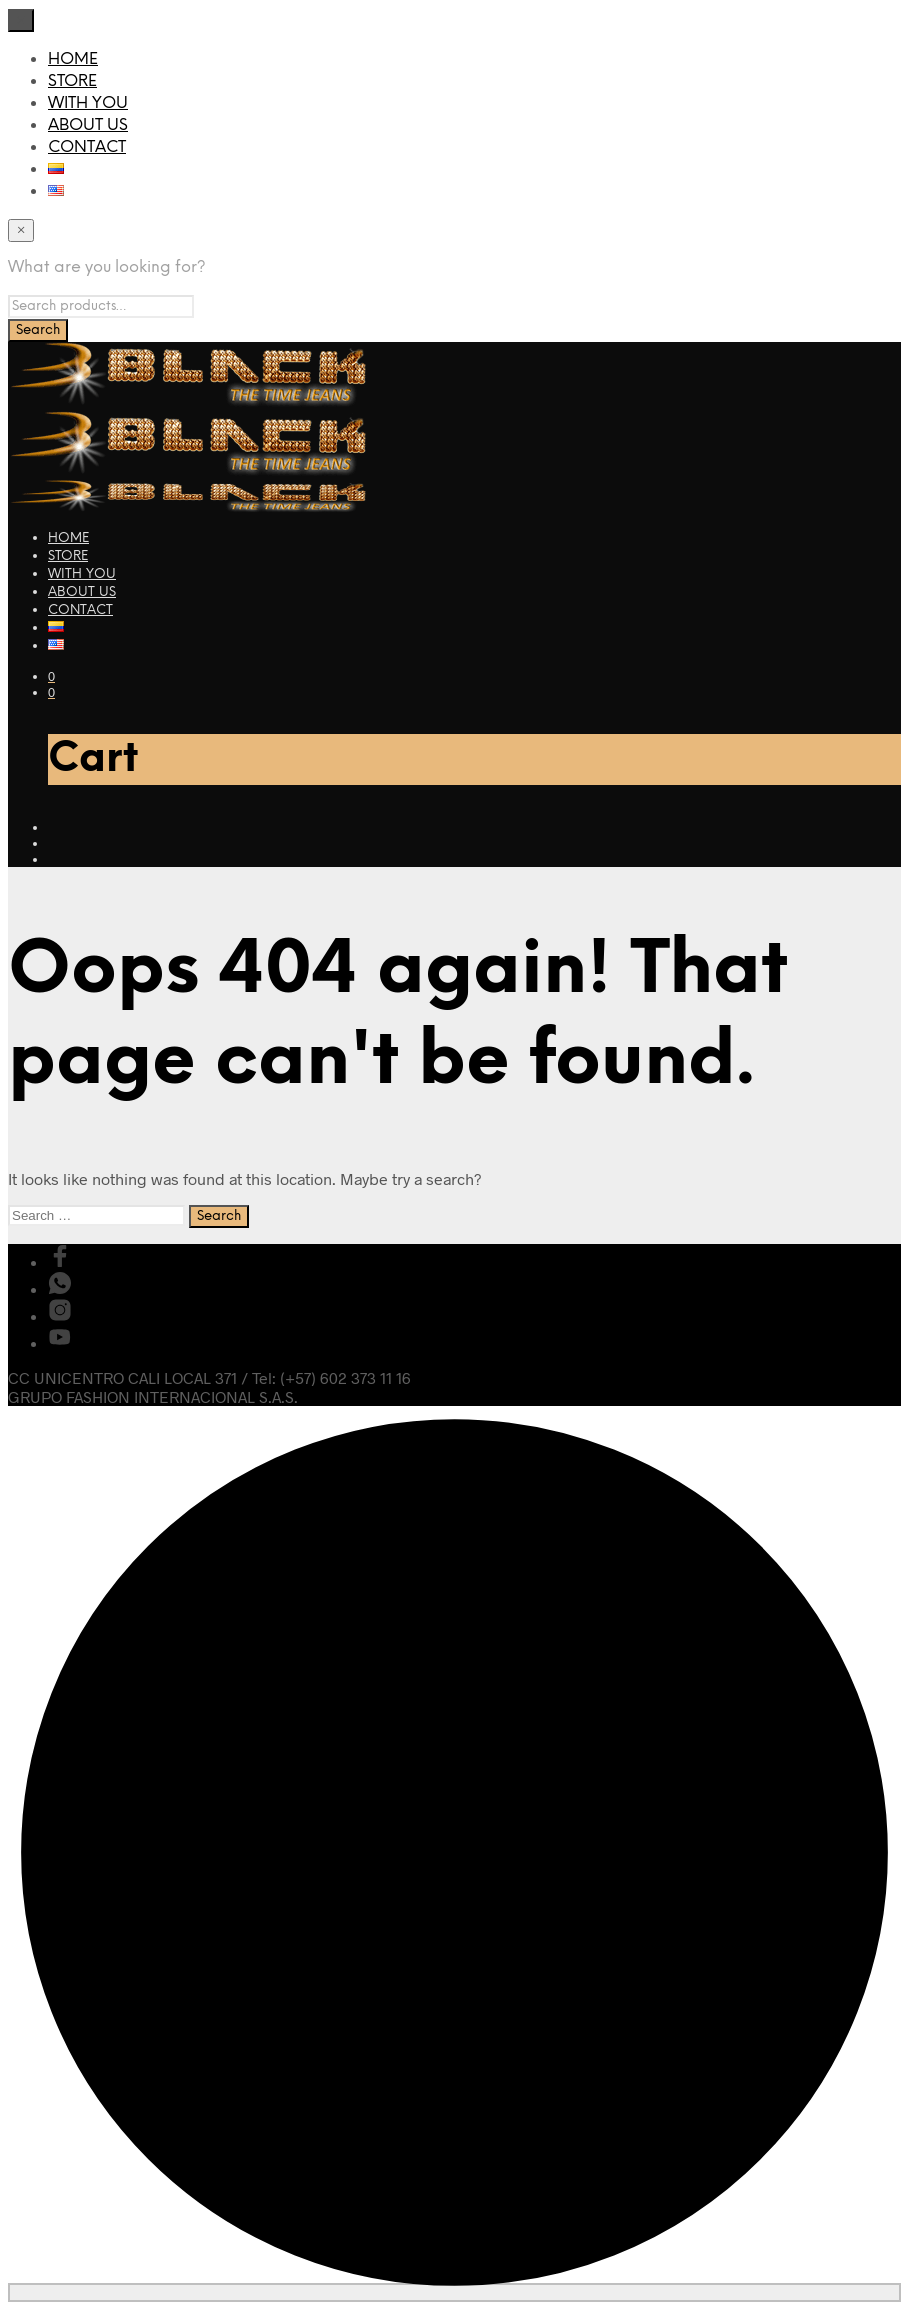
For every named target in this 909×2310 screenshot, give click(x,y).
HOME (73, 59)
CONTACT (87, 147)
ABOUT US (88, 125)
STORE (72, 81)
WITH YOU (88, 103)
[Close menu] (21, 20)
